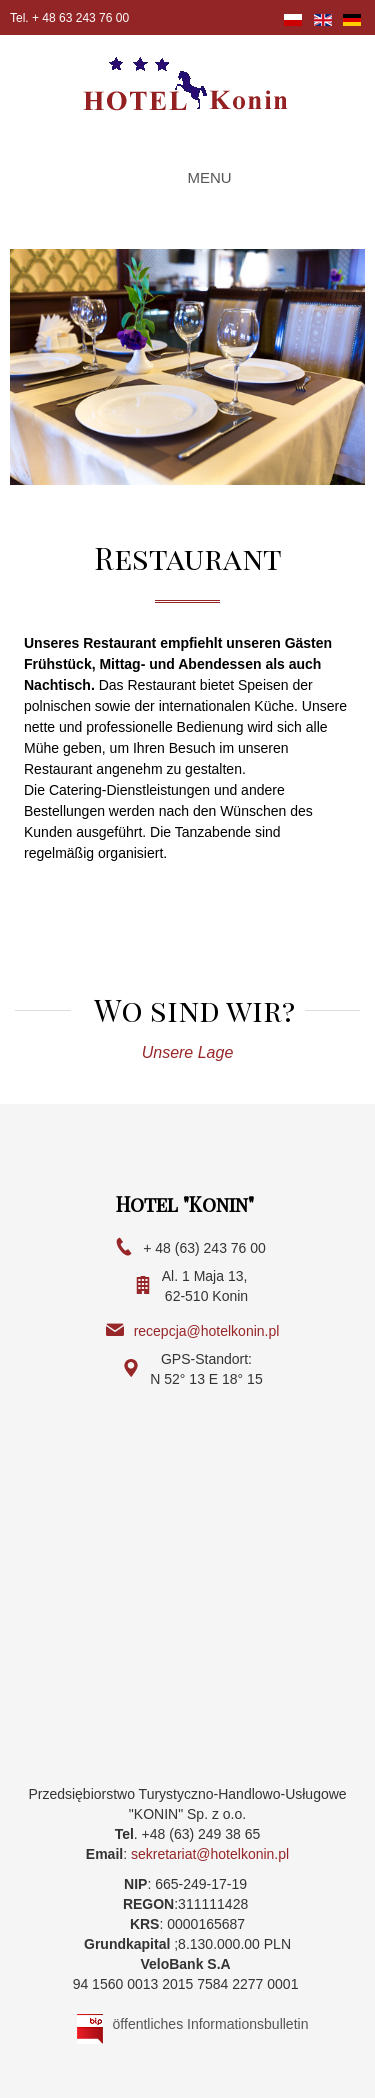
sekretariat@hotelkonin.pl (210, 1854)
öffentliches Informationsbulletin (211, 2024)
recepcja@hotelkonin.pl (207, 1331)
